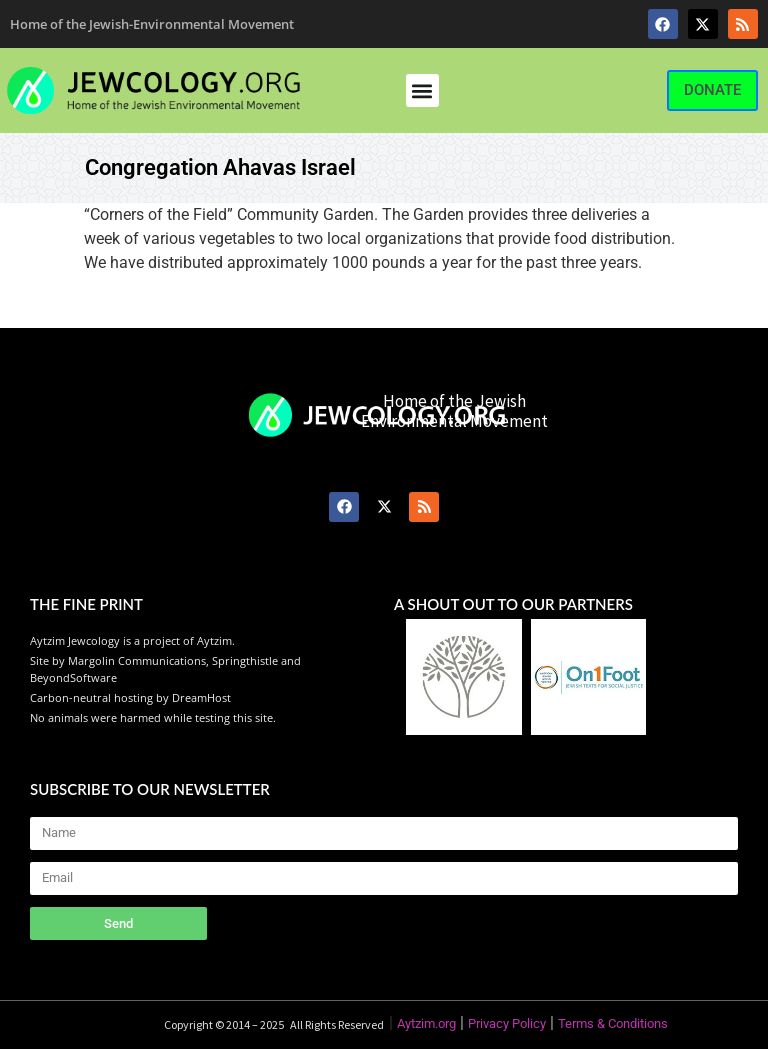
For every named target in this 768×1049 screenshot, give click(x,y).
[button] (422, 90)
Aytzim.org (426, 1023)
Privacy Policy (507, 1023)
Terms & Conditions (613, 1023)
